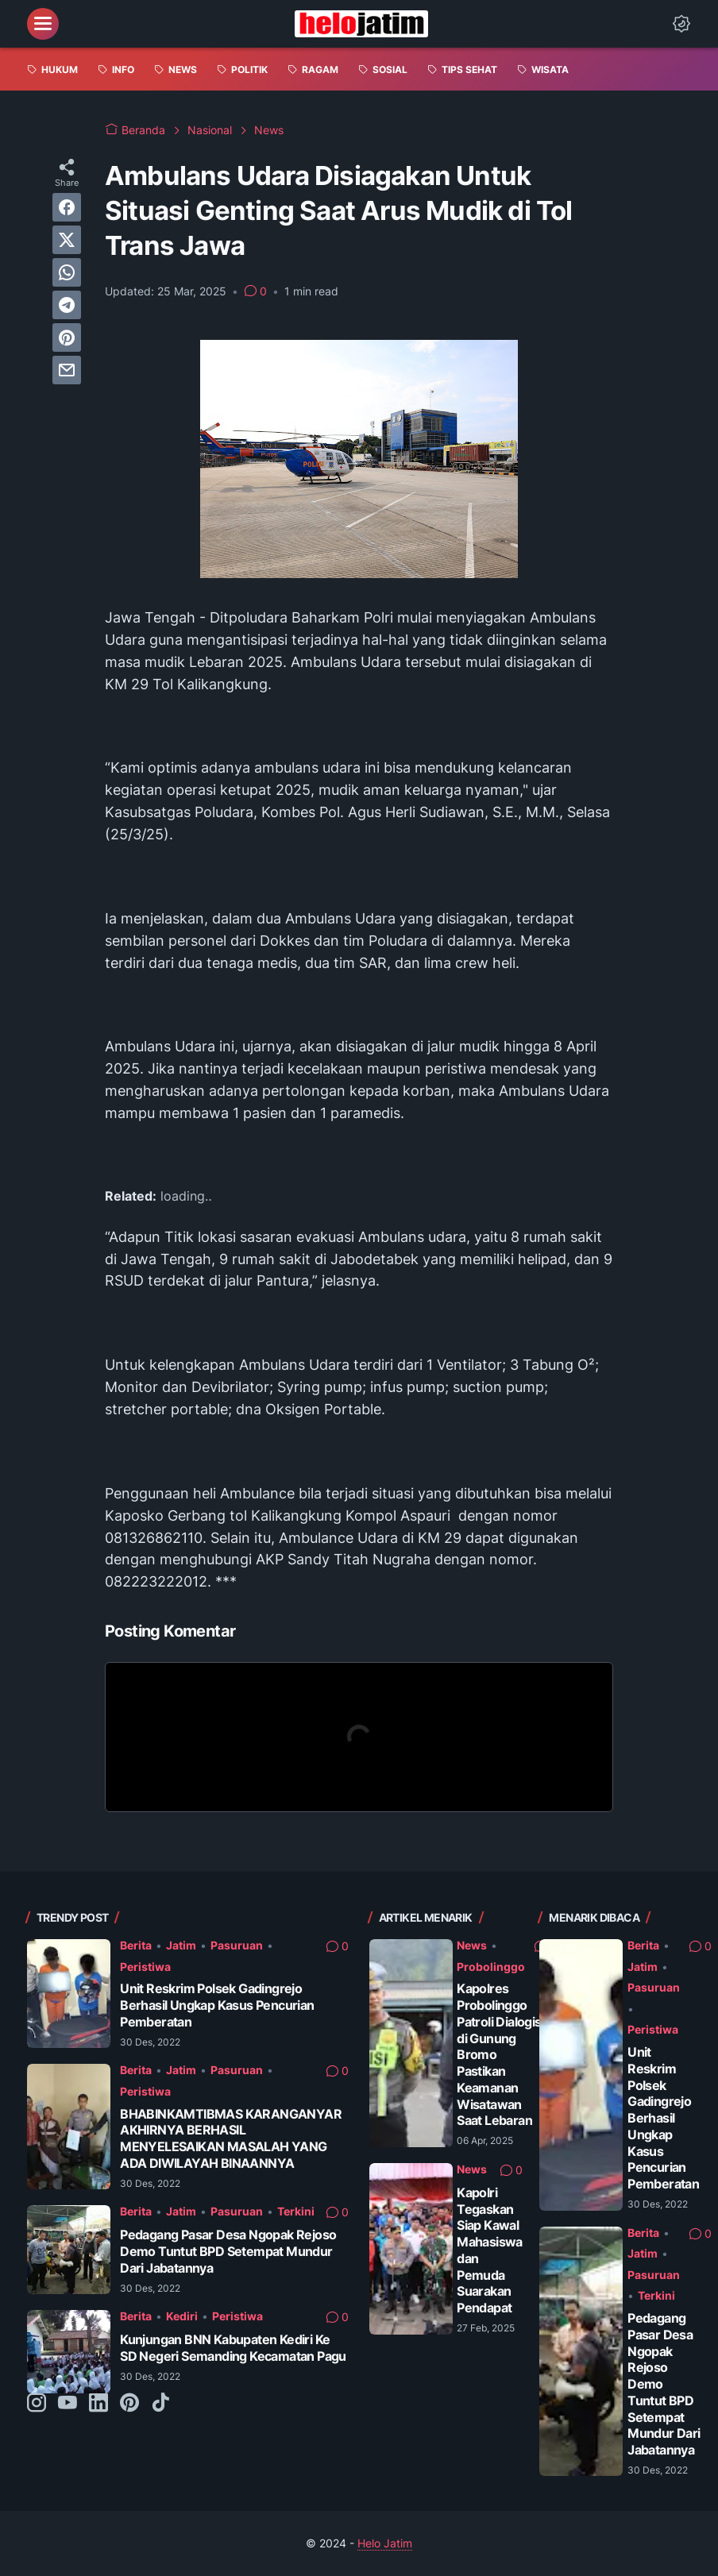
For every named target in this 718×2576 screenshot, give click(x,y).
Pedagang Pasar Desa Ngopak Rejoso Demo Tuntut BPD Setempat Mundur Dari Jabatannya (228, 2251)
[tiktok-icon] (160, 2403)
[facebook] (66, 207)
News (472, 1945)
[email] (66, 370)
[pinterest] (66, 337)
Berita (136, 1945)
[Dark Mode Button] (681, 23)
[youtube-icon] (67, 2403)
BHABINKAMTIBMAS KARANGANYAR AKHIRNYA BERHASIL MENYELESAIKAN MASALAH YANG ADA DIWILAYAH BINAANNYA (231, 2138)
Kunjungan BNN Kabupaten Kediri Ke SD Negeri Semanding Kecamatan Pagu (233, 2347)
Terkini (296, 2211)
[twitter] (66, 240)
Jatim (181, 1945)
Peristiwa (145, 1966)
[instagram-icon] (36, 2403)
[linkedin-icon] (98, 2403)
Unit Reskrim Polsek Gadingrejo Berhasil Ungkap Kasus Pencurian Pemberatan (217, 2005)
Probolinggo (491, 1966)
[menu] (43, 24)
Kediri (182, 2316)
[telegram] (66, 305)
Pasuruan (236, 1945)
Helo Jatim (384, 2543)
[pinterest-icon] (129, 2403)
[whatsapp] (66, 272)
